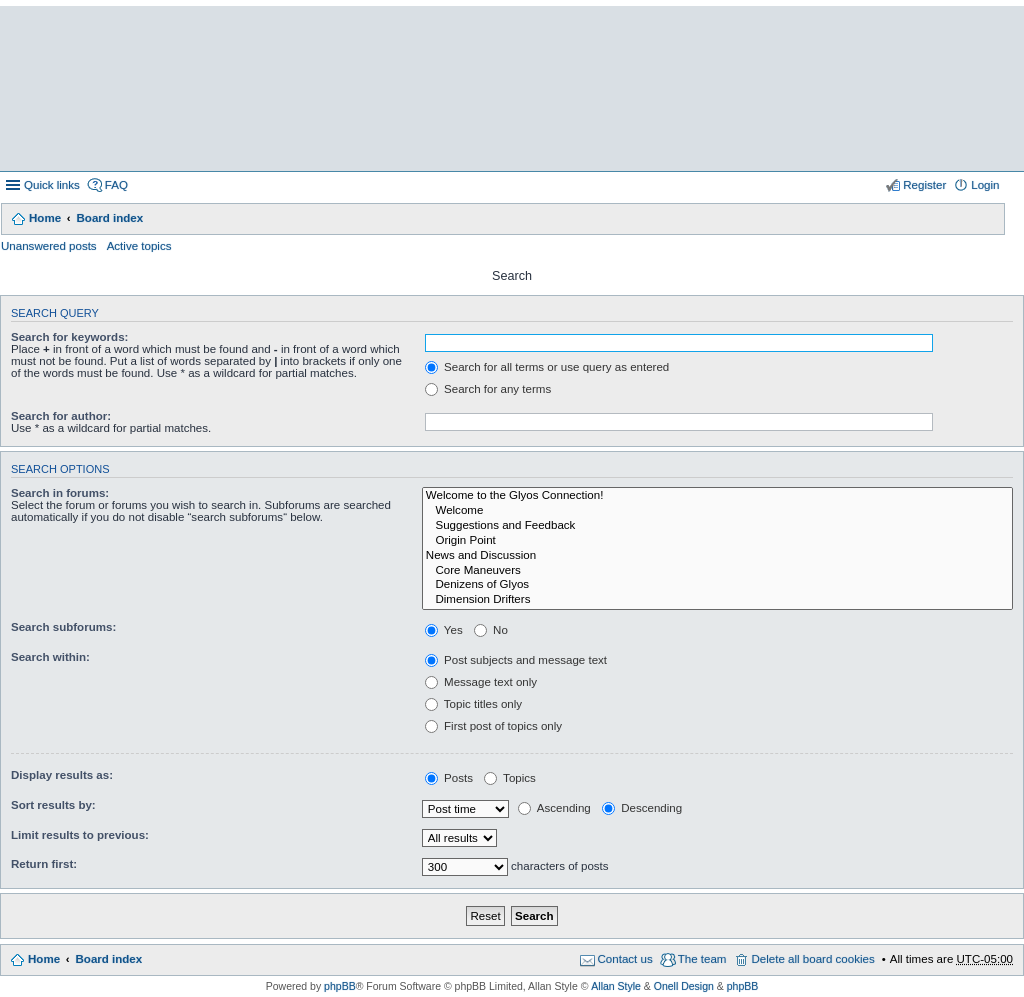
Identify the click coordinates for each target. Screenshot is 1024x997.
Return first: (44, 864)
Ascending (554, 808)
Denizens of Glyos (717, 585)
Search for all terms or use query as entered (547, 367)
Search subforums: (63, 627)
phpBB (340, 986)
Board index (109, 218)
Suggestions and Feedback (717, 526)
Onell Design (684, 986)
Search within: (50, 657)
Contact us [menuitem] (625, 959)
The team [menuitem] (702, 959)
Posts (449, 778)
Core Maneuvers (717, 571)
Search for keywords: (69, 337)
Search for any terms (488, 389)
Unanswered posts (49, 246)
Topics (510, 778)
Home (45, 218)
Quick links (52, 185)
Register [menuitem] (924, 185)
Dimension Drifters (717, 600)
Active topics (139, 246)
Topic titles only (473, 704)
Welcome (717, 511)
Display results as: (62, 775)
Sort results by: (53, 805)
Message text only (481, 682)
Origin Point (717, 541)
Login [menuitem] (985, 185)
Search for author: (61, 416)
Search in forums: (60, 493)
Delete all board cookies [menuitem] (812, 959)
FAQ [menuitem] (116, 185)
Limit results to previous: (80, 835)
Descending (642, 808)
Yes (444, 630)
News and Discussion (717, 556)
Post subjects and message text (516, 660)
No (491, 630)
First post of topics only (493, 726)
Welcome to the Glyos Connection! (717, 496)
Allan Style (616, 986)
